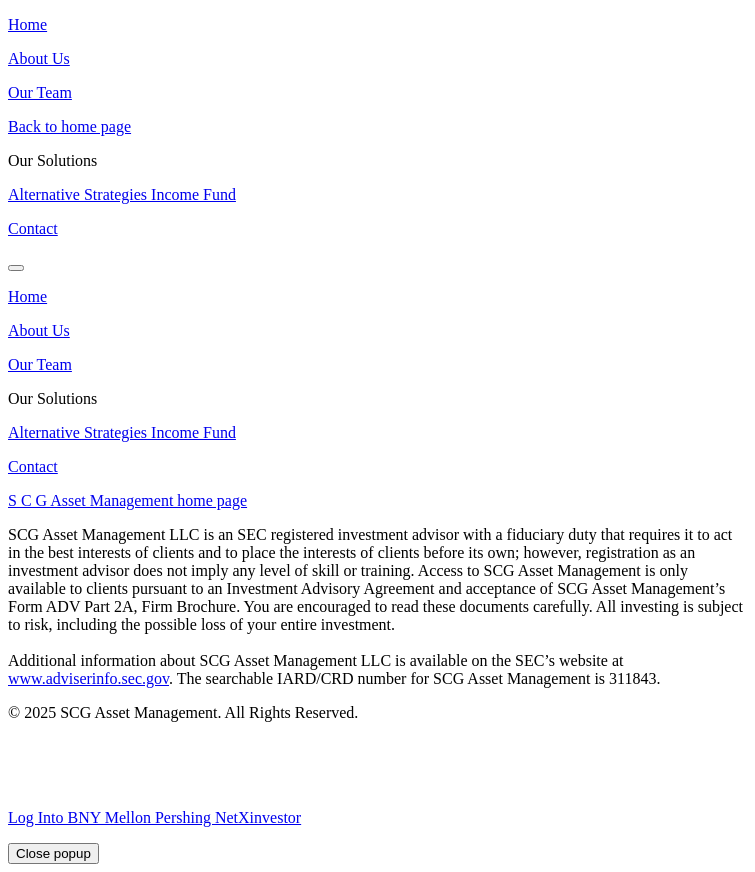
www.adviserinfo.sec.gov (88, 678)
